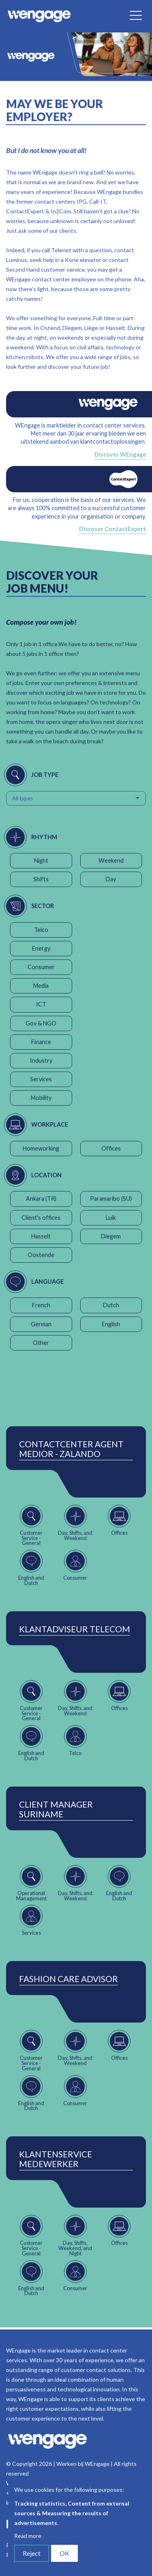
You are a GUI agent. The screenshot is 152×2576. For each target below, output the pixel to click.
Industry (41, 1060)
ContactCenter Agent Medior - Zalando (71, 1449)
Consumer (41, 967)
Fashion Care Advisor (68, 1979)
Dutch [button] (111, 1305)
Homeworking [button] (41, 1148)
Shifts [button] (41, 879)
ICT (41, 1004)
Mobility (41, 1097)
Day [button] (111, 879)
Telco (41, 929)
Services (41, 1079)
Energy (41, 948)
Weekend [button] (111, 860)
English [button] (111, 1324)
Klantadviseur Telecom (74, 1629)
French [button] (41, 1305)
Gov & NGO (41, 1023)
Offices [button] (111, 1148)
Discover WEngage (120, 454)
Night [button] (41, 860)
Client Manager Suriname (56, 1809)
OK (64, 2553)
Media (41, 985)
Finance (41, 1041)
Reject (32, 2553)
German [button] (41, 1324)
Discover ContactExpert (112, 528)
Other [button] (41, 1342)
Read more (27, 2535)
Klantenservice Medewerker (55, 2159)
